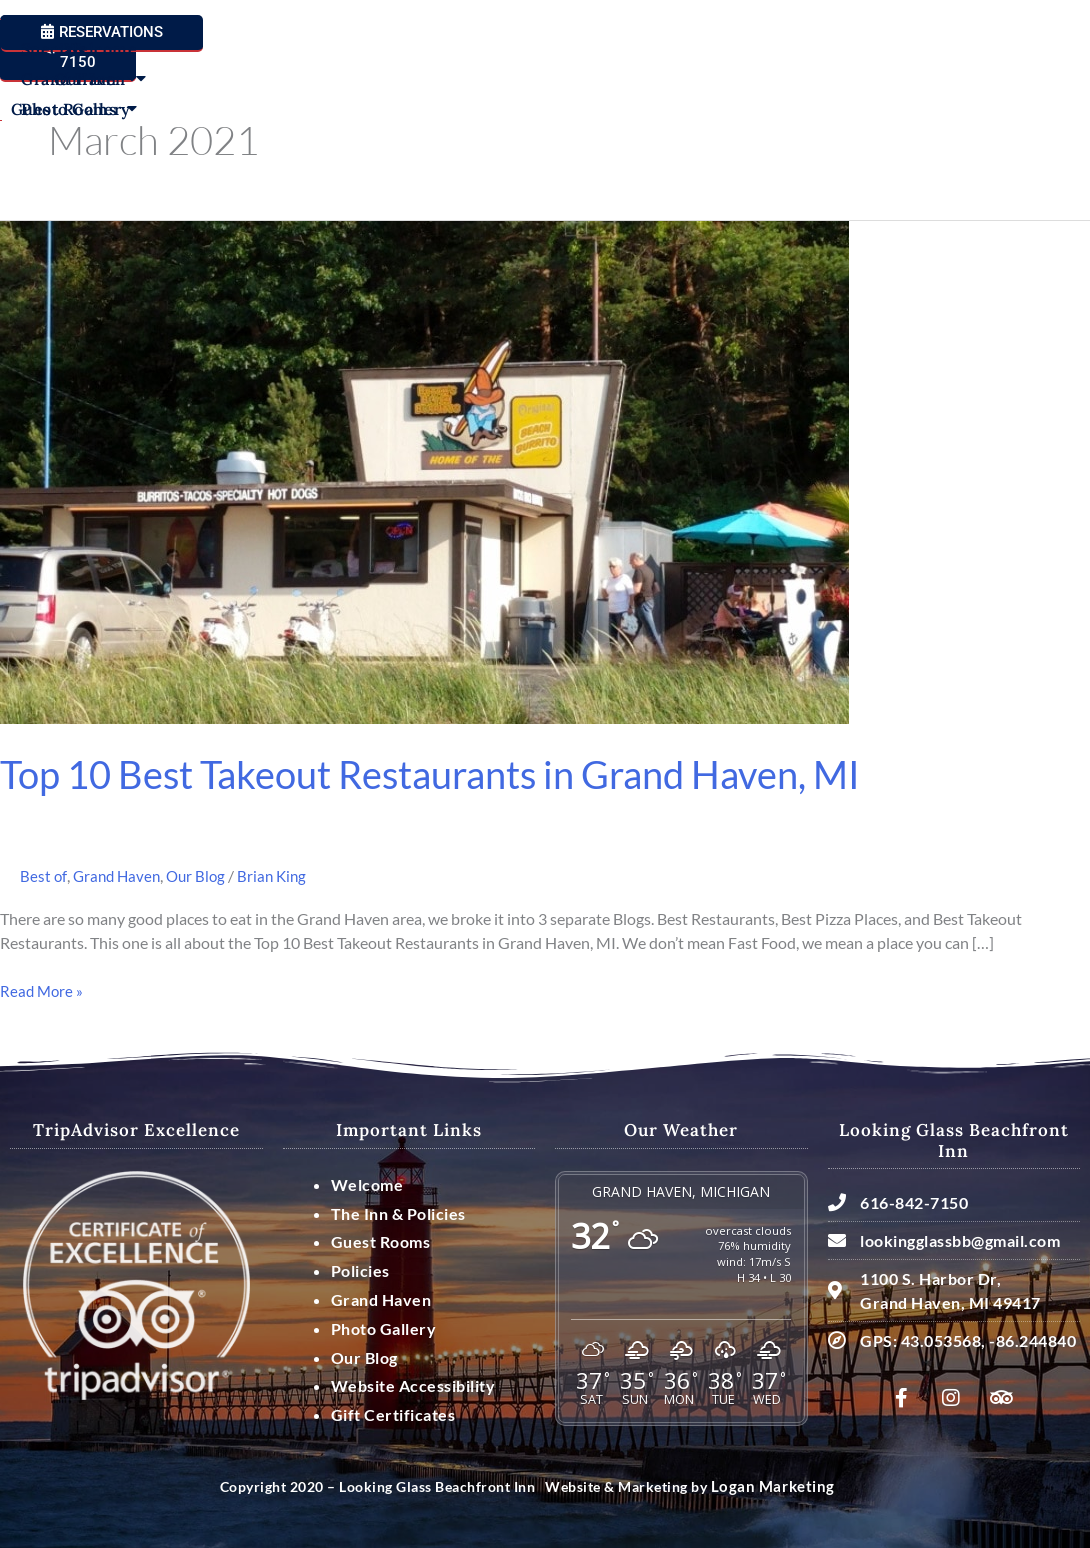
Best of (43, 875)
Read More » (43, 988)
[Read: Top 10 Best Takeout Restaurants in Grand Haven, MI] (424, 470)
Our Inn (198, 89)
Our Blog (202, 875)
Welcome (100, 89)
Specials (775, 89)
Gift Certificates (393, 1413)
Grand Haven (891, 89)
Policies (360, 1269)
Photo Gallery (798, 119)
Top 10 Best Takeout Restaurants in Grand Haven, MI (455, 774)
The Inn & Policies (398, 1212)
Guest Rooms (324, 89)
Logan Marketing (767, 1486)
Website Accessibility (413, 1385)
